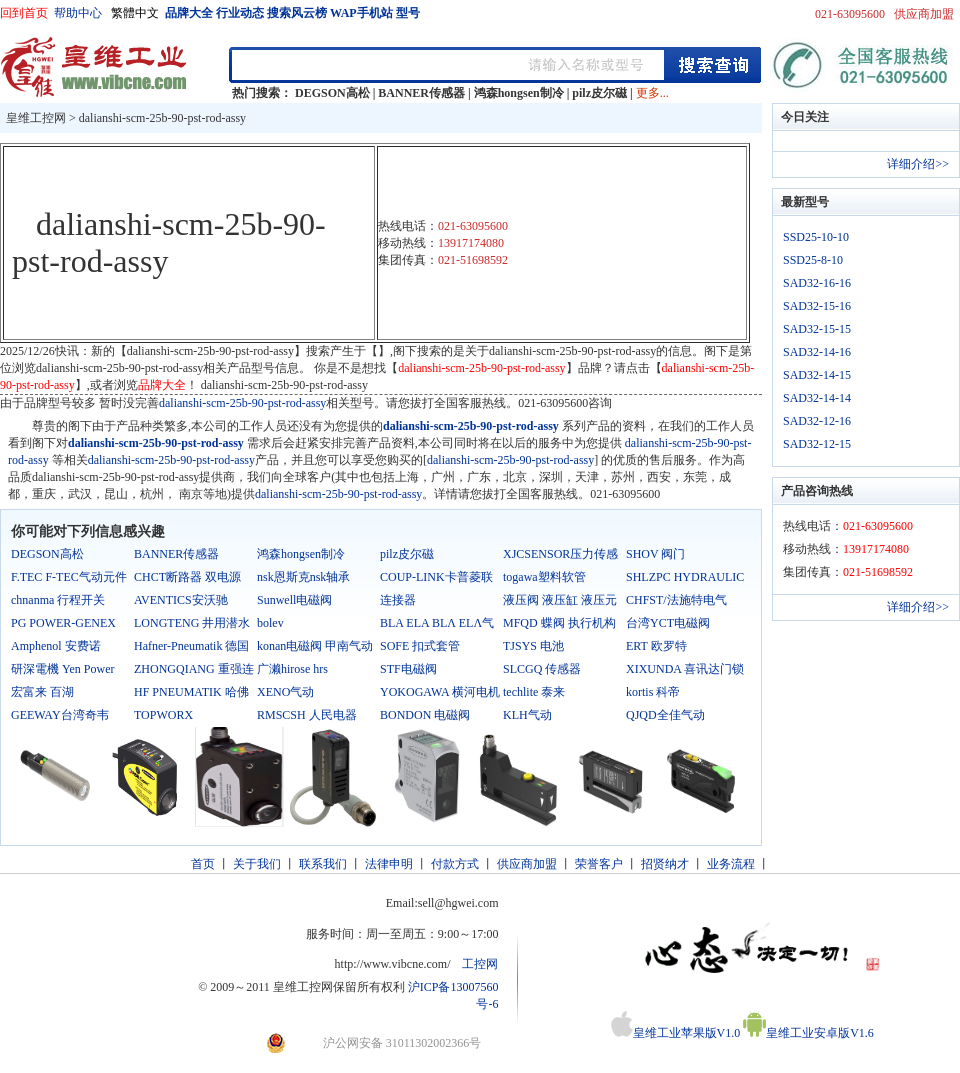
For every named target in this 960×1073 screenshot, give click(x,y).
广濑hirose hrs (292, 669)
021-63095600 (850, 14)
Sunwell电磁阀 (294, 600)
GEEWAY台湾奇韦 (60, 715)
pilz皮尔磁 (599, 93)
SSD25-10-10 (816, 237)
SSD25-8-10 (813, 260)
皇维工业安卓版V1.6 (808, 1033)
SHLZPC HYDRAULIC (685, 577)
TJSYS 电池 (533, 646)
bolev (270, 623)
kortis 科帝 (653, 692)
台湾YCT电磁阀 (668, 623)
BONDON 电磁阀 (425, 715)
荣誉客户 (599, 864)
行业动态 (240, 13)
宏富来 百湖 (42, 692)
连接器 (398, 600)
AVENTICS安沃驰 (181, 600)
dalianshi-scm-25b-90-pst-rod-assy (162, 118)
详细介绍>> (918, 164)
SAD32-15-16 (817, 306)
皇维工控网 (36, 118)
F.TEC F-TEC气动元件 (69, 577)
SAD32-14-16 (817, 352)
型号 (408, 13)
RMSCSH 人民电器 (307, 715)
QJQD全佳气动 (665, 715)
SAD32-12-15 (817, 444)
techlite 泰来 (534, 692)
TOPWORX (163, 715)
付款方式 (455, 864)
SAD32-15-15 (817, 329)
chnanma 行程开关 (58, 600)
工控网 (480, 964)
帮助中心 (78, 13)
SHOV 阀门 (655, 554)
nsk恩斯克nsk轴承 (303, 577)
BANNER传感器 (421, 93)
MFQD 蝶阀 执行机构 (559, 623)
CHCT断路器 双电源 (187, 577)
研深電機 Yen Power (62, 669)
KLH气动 (527, 715)
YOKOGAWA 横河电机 (440, 692)
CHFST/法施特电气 (676, 600)
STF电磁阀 (408, 669)
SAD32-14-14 (817, 398)
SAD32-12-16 (817, 421)
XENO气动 (285, 692)
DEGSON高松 (332, 93)
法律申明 (389, 864)
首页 (203, 864)
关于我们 (257, 864)
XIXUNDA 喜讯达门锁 (685, 669)
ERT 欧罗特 (656, 646)
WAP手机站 (361, 13)
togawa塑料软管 (544, 577)
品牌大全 (189, 13)
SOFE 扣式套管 (420, 646)
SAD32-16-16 (817, 283)
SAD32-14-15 (817, 375)
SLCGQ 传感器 (542, 669)
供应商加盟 (924, 14)
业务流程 (731, 864)
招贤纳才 (665, 864)
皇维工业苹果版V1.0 (676, 1033)
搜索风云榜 (297, 13)
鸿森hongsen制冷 (519, 93)
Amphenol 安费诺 (56, 646)
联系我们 (323, 864)
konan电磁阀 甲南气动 (315, 646)
